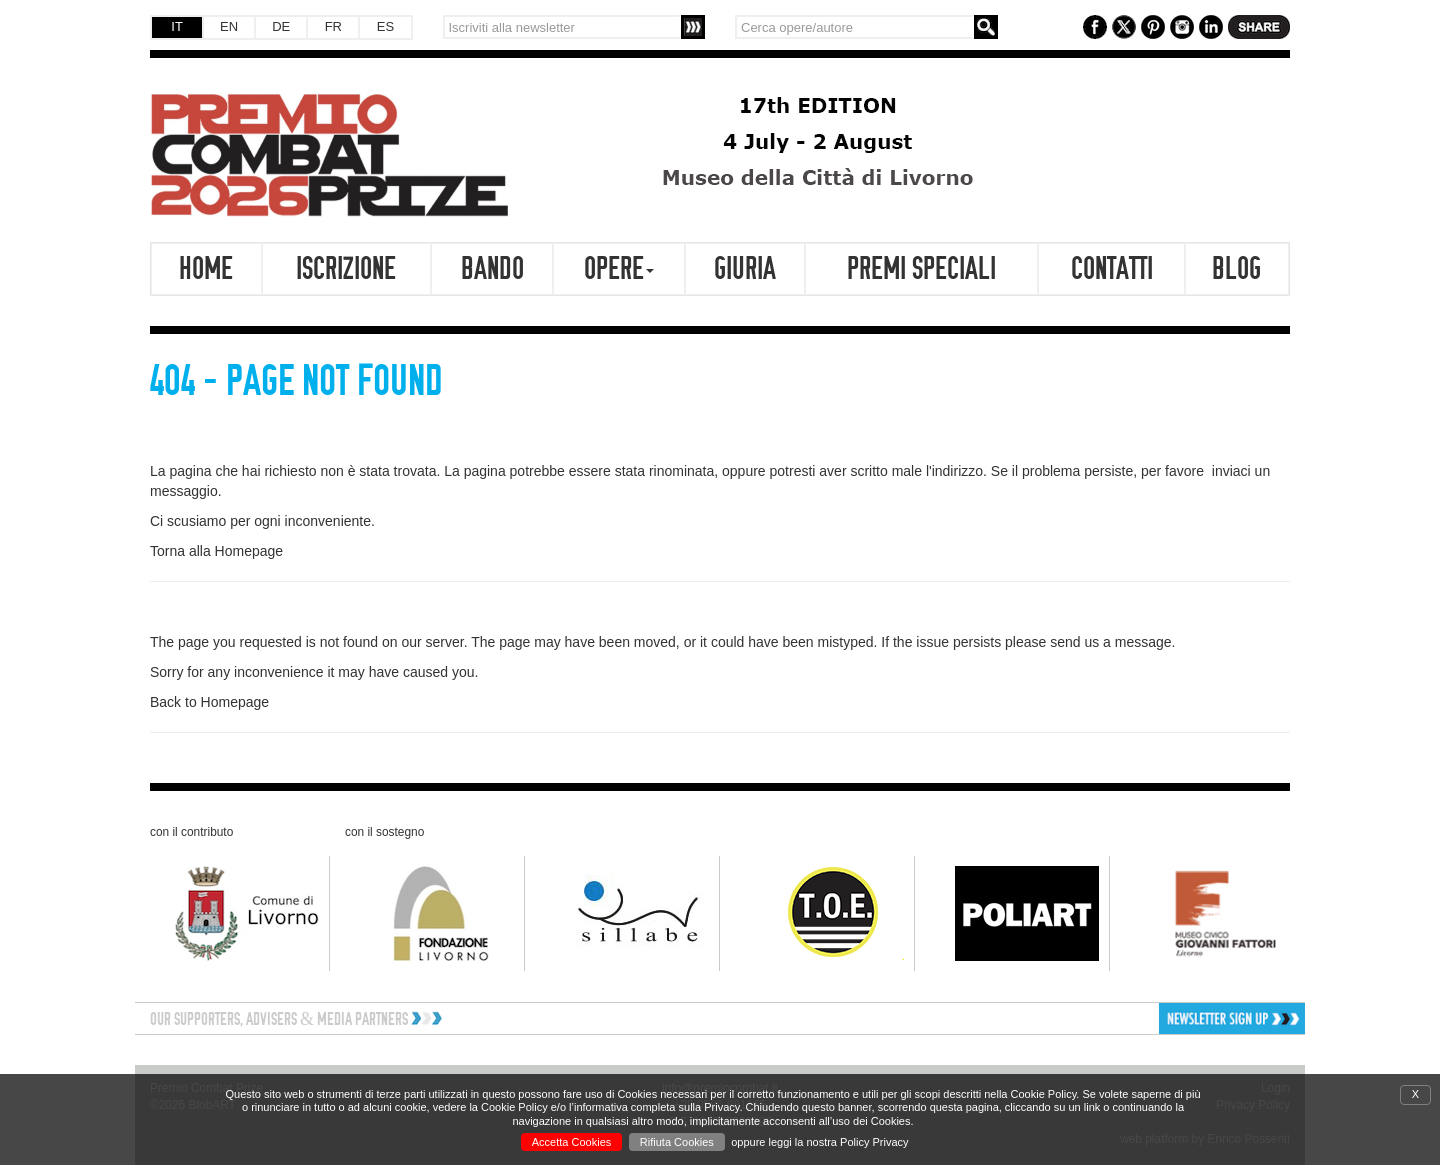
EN (229, 26)
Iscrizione (346, 269)
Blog (1236, 269)
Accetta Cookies (571, 1142)
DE (281, 26)
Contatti (1112, 269)
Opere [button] (619, 269)
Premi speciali (921, 269)
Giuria (745, 269)
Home (206, 269)
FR (333, 26)
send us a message (1110, 642)
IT (177, 26)
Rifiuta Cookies (677, 1142)
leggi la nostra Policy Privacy (839, 1142)
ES (385, 26)
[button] (1167, 1018)
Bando (492, 269)
